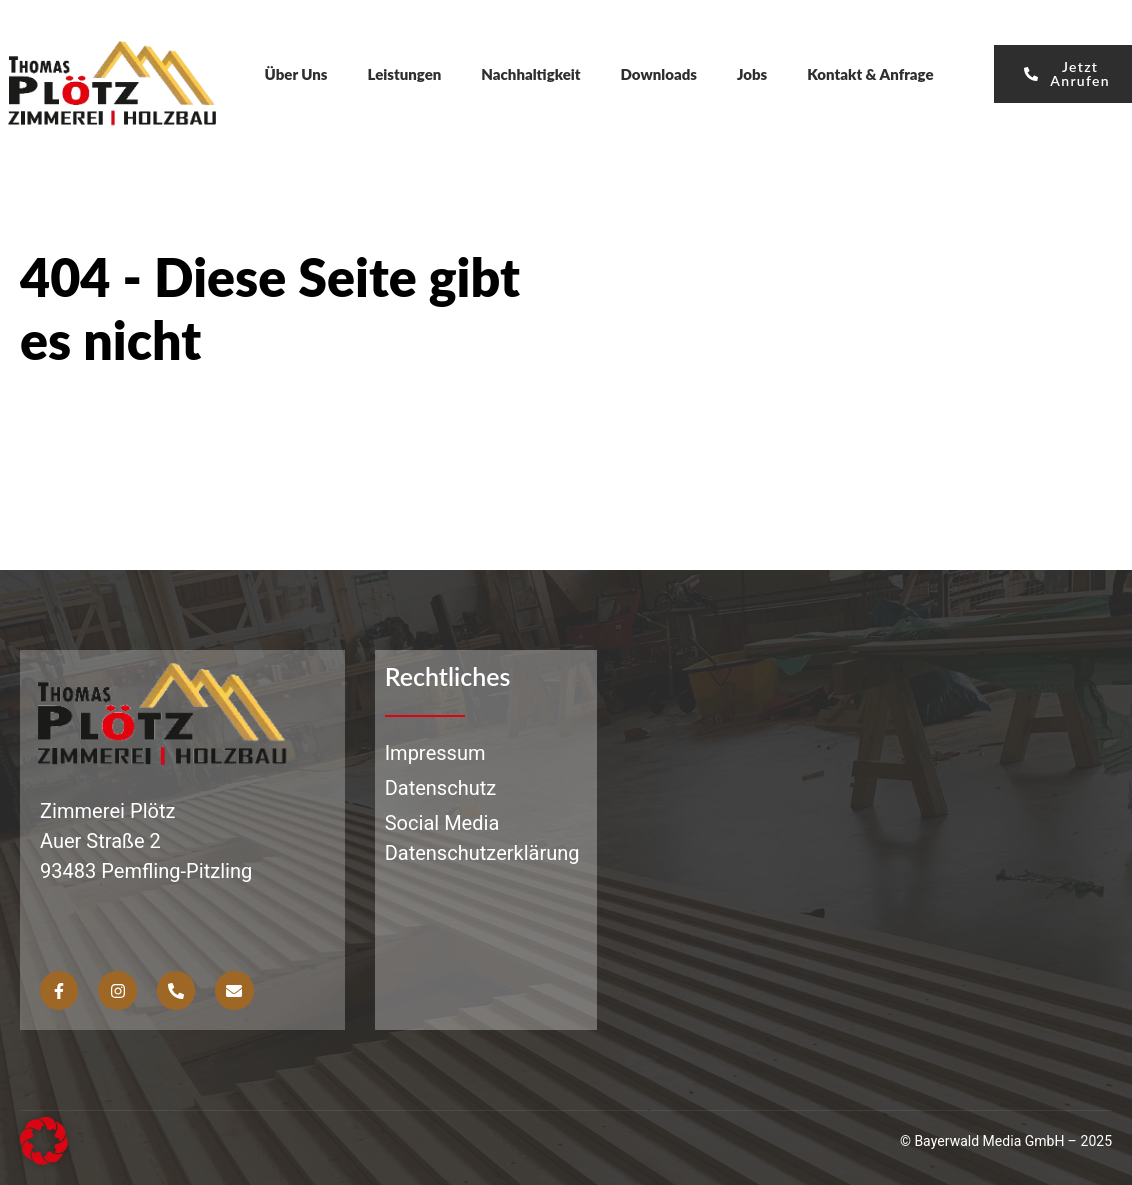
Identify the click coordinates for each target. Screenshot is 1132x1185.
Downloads (659, 74)
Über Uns (296, 74)
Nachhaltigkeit (530, 74)
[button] (44, 1141)
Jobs (752, 74)
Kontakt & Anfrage (870, 74)
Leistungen (405, 74)
